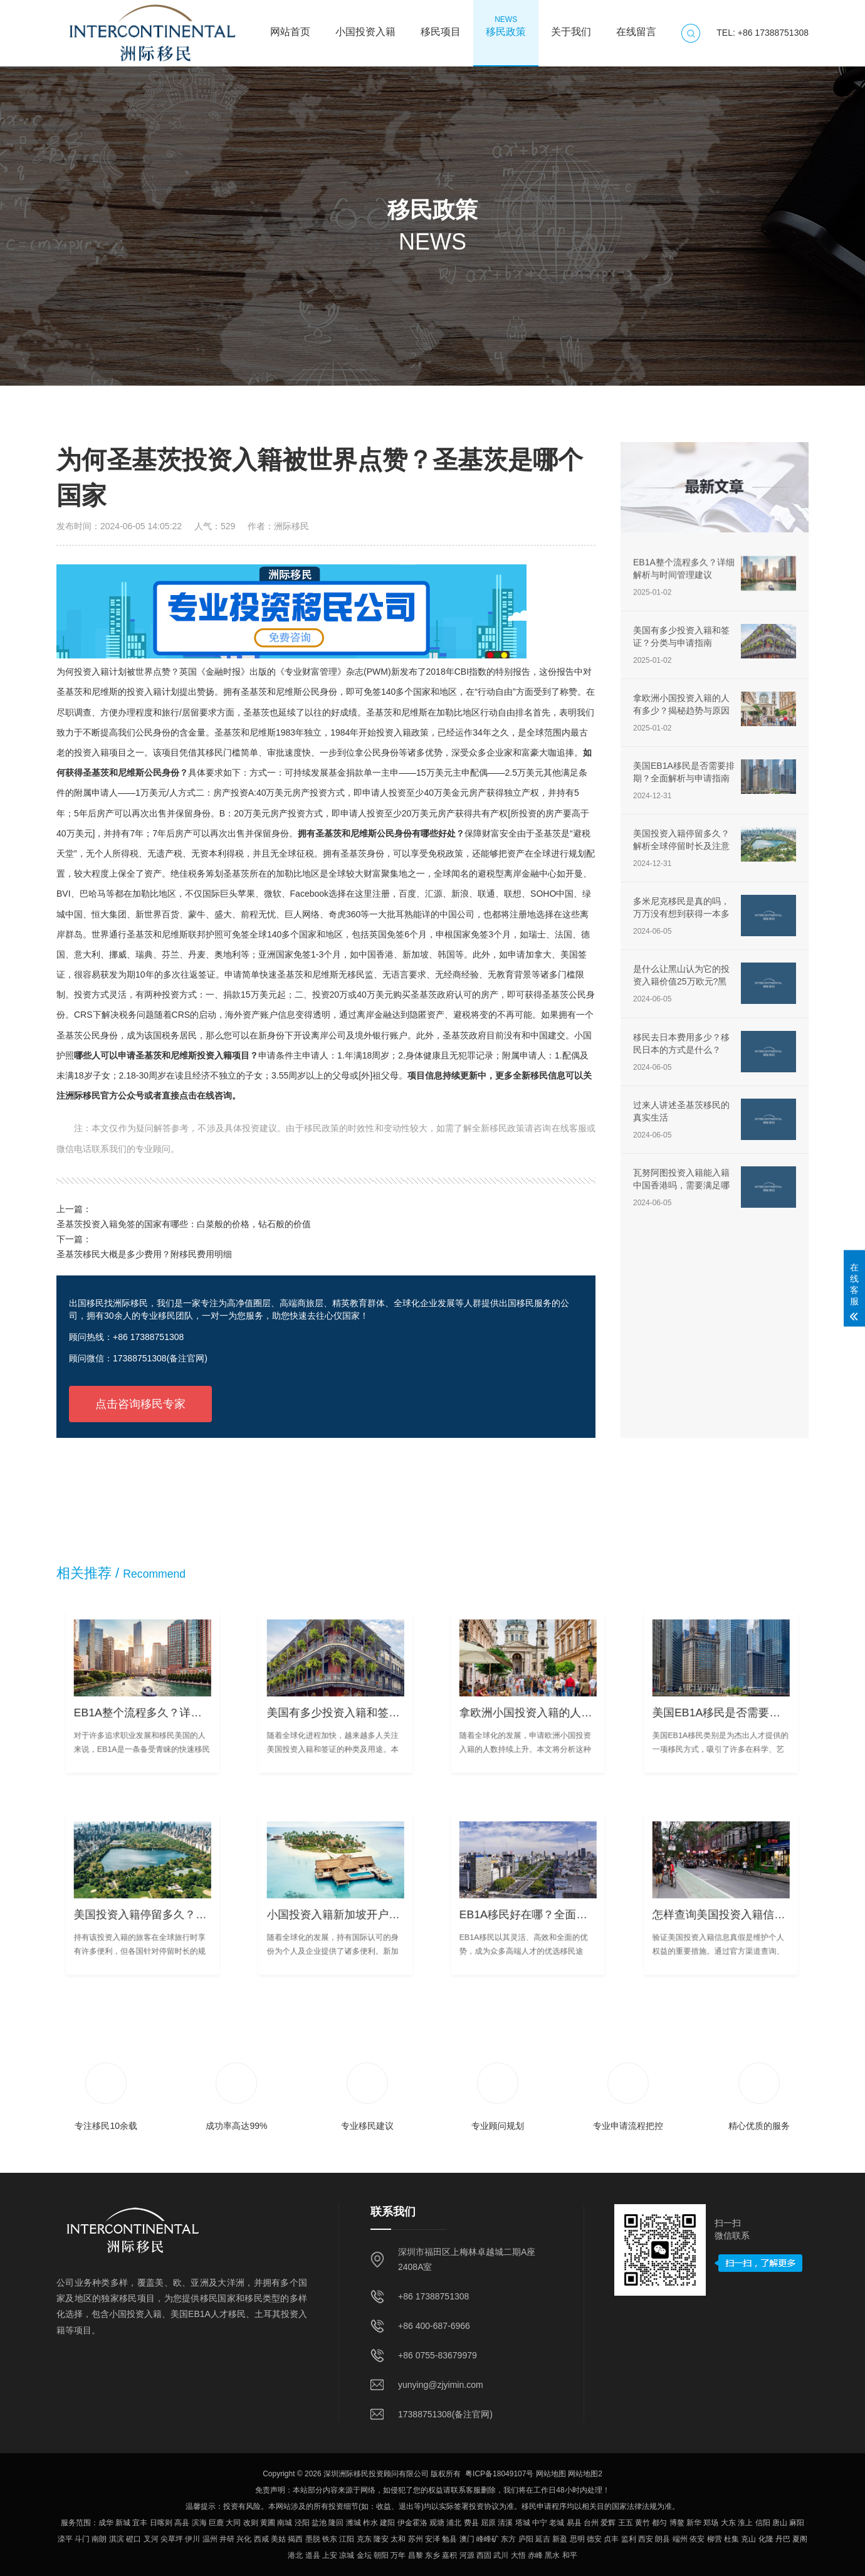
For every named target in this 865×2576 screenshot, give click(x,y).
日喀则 (161, 2522)
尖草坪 (171, 2539)
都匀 (659, 2522)
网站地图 (551, 2473)
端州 (680, 2539)
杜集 (731, 2539)
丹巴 (782, 2539)
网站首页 (290, 25)
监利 (628, 2539)
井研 (226, 2539)
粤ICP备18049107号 (499, 2473)
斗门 (82, 2539)
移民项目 (441, 25)
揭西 (295, 2539)
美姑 (278, 2539)
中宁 (539, 2522)
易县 (574, 2522)
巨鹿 (216, 2522)
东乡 (432, 2555)
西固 (483, 2555)
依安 (697, 2539)
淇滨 (116, 2539)
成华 (105, 2522)
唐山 (779, 2522)
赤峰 (535, 2555)
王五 (625, 2522)
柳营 (714, 2539)
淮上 (745, 2522)
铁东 (329, 2539)
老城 (556, 2522)
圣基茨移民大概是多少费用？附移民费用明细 (144, 1254)
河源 (466, 2555)
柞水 (370, 2522)
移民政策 (506, 25)
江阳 (346, 2539)
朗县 (662, 2539)
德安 (594, 2539)
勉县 (449, 2539)
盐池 (319, 2522)
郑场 (710, 2522)
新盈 (559, 2539)
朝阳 (381, 2555)
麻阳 (796, 2522)
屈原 (488, 2522)
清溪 (505, 2522)
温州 (210, 2539)
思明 (577, 2539)
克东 (364, 2539)
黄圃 (267, 2522)
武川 (500, 2555)
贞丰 (611, 2539)
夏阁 (799, 2539)
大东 (728, 2522)
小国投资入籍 (365, 25)
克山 (748, 2539)
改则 (250, 2522)
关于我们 (571, 25)
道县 (312, 2555)
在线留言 (636, 25)
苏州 (415, 2539)
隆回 (335, 2522)
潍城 (353, 2522)
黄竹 (642, 2522)
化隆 (765, 2539)
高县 (181, 2522)
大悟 (518, 2555)
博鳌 (676, 2522)
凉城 (346, 2555)
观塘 (436, 2522)
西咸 (261, 2539)
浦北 (453, 2522)
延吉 (542, 2539)
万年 (398, 2555)
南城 (284, 2522)
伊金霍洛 (412, 2522)
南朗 (99, 2539)
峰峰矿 (487, 2539)
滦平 (65, 2539)
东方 (508, 2539)
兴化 (243, 2539)
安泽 (432, 2539)
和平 (569, 2555)
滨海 (199, 2522)
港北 (295, 2555)
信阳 (762, 2522)
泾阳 (302, 2522)
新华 (693, 2522)
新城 (122, 2522)
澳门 (466, 2539)
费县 (471, 2522)
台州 (591, 2522)
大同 (233, 2522)
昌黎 (415, 2555)
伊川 (192, 2539)
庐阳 (525, 2539)
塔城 (522, 2522)
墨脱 (312, 2539)
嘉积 (449, 2555)
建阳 (387, 2522)
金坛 (364, 2555)
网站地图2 (585, 2473)
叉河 (151, 2539)
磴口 (133, 2539)
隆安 (381, 2539)
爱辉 (608, 2522)
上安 (329, 2555)
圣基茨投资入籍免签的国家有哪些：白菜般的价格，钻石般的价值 (183, 1224)
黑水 (552, 2555)
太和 (398, 2539)
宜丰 (139, 2522)
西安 (645, 2539)
